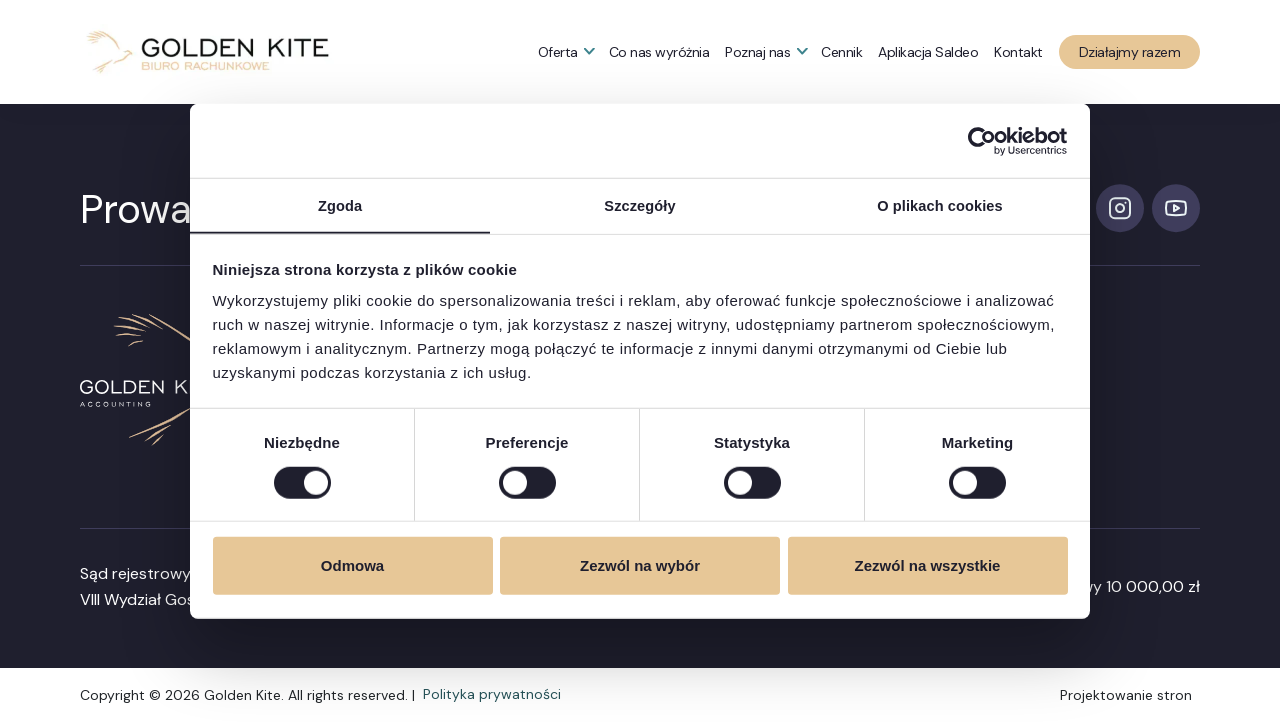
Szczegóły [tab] (639, 204)
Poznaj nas (757, 52)
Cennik (841, 52)
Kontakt (1018, 52)
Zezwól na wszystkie (928, 566)
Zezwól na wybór (640, 566)
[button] (207, 52)
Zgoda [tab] (340, 204)
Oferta (558, 52)
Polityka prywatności (492, 695)
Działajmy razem (1130, 52)
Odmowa (352, 566)
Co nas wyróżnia (659, 52)
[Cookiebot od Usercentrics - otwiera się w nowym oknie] (980, 140)
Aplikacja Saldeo (928, 52)
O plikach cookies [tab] (939, 204)
